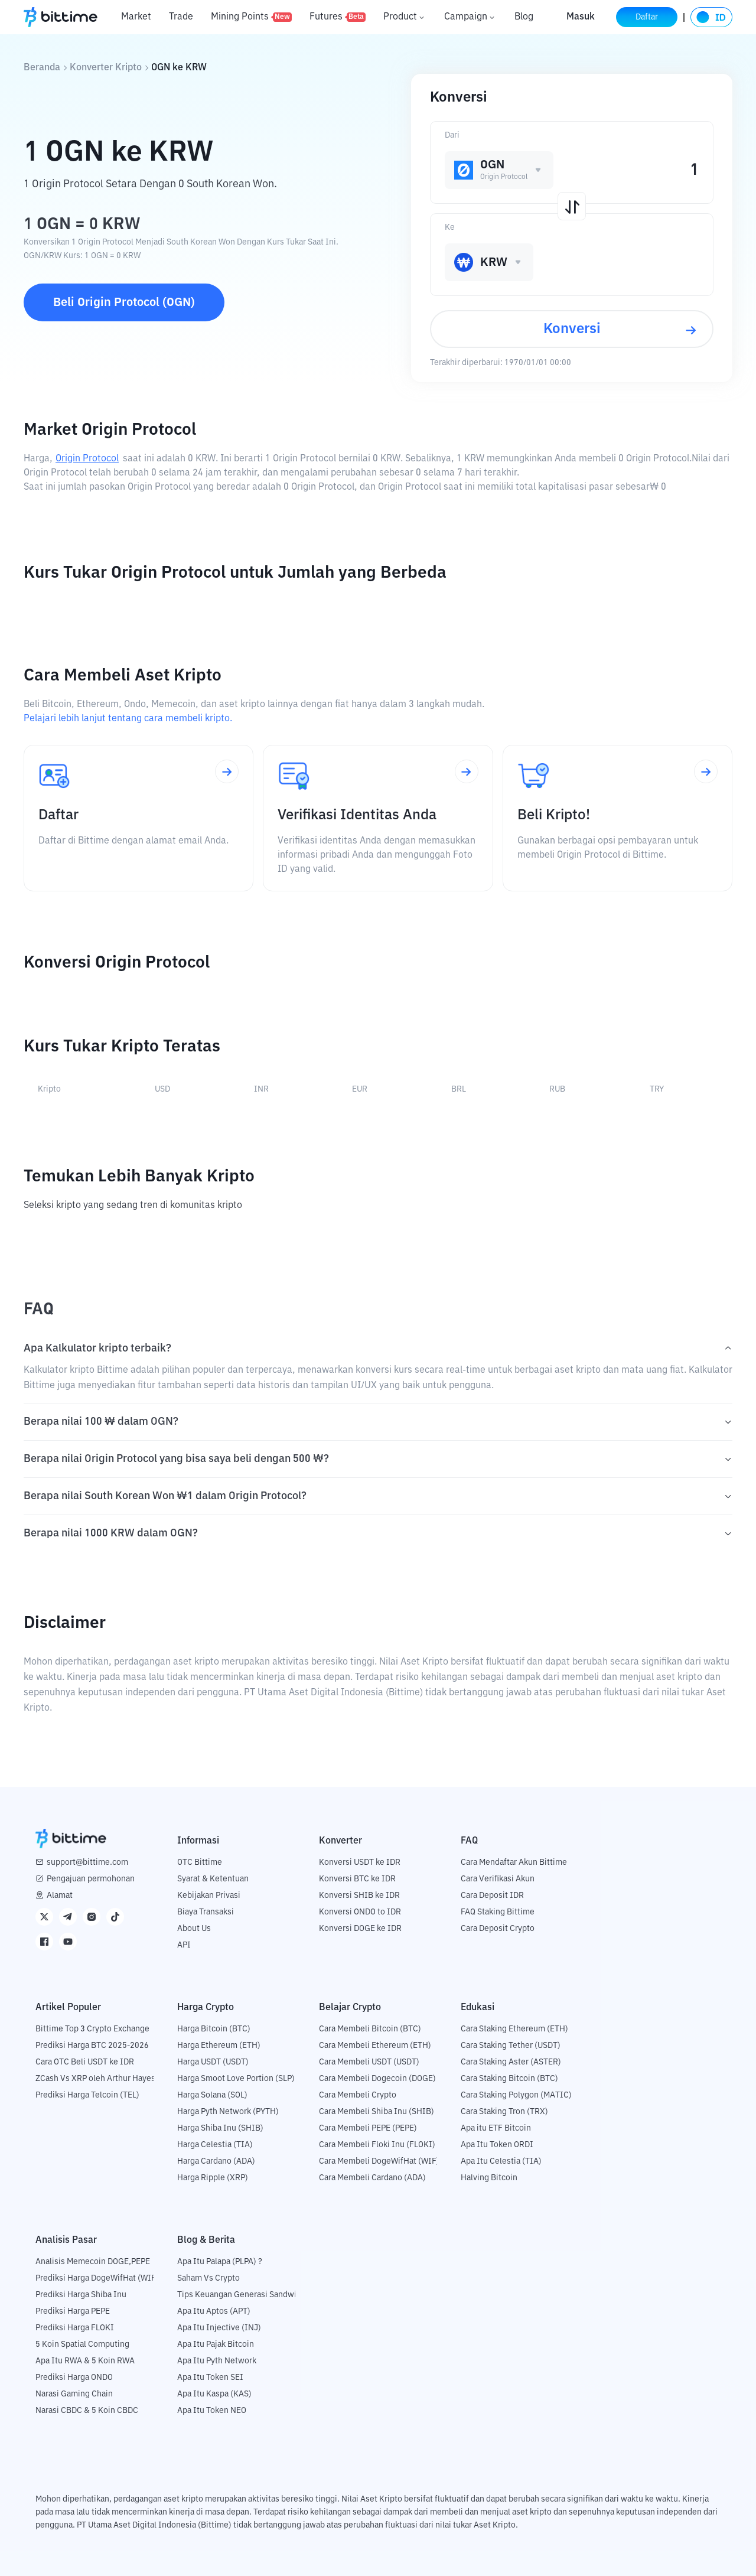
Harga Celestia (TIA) (215, 2145)
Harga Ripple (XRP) (212, 2178)
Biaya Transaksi (205, 1912)
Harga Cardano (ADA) (216, 2161)
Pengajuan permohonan (91, 1879)
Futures (337, 17)
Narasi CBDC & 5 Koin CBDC (86, 2410)
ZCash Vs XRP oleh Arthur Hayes (95, 2079)
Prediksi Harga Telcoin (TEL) (87, 2095)
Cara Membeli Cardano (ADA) (372, 2178)
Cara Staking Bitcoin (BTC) (509, 2079)
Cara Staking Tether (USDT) (511, 2045)
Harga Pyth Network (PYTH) (228, 2112)
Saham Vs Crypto (208, 2278)
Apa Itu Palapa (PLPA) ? (219, 2262)
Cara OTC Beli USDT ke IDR (84, 2062)
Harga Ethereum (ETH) (218, 2045)
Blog (523, 17)
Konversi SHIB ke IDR (359, 1895)
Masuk (580, 17)
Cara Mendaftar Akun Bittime (514, 1862)
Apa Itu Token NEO (211, 2410)
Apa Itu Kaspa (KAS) (214, 2394)
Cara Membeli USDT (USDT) (369, 2062)
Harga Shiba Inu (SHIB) (220, 2128)
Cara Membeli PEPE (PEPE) (368, 2128)
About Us (194, 1928)
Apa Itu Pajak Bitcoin (215, 2344)
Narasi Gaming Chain (74, 2394)
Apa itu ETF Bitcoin (496, 2128)
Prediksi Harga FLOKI (74, 2328)
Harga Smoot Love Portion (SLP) (236, 2079)
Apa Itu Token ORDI (497, 2145)
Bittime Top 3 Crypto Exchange (92, 2029)
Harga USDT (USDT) (213, 2062)
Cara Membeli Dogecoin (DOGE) (377, 2079)
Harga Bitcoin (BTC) (213, 2029)
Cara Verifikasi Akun (498, 1879)
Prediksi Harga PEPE (72, 2311)
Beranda (42, 68)
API (184, 1945)
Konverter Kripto (106, 68)
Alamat (60, 1895)
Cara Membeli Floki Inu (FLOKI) (377, 2145)
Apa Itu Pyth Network (216, 2361)
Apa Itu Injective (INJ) (219, 2328)
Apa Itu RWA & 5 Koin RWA (85, 2361)
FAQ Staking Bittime (498, 1912)
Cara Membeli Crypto (357, 2095)
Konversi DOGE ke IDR (360, 1928)
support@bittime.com (87, 1862)
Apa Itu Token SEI (210, 2377)
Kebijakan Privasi (208, 1895)
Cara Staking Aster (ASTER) (511, 2062)
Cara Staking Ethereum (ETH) (514, 2029)
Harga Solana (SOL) (212, 2095)
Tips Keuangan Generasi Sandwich (241, 2295)
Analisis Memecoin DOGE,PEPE (92, 2262)
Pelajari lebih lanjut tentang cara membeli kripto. (128, 719)
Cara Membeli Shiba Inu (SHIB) (376, 2112)
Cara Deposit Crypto (498, 1928)
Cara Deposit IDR (492, 1895)
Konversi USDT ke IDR (359, 1862)
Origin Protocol (87, 459)
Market (136, 17)
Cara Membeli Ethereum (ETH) (375, 2045)
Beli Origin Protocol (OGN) (124, 302)
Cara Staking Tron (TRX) (504, 2112)
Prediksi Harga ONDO (74, 2377)
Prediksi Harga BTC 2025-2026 (92, 2045)
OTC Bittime (199, 1862)
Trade (181, 17)
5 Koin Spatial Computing (82, 2344)
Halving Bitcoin (489, 2178)
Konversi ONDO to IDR (360, 1912)
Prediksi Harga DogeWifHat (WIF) (97, 2278)
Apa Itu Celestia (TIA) (501, 2161)
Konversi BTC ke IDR (357, 1879)
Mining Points (251, 17)
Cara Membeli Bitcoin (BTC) (370, 2029)
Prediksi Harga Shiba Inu (80, 2295)
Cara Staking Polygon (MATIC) (516, 2095)
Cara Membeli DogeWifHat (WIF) (379, 2161)
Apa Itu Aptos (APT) (213, 2311)
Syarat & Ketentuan (213, 1879)
